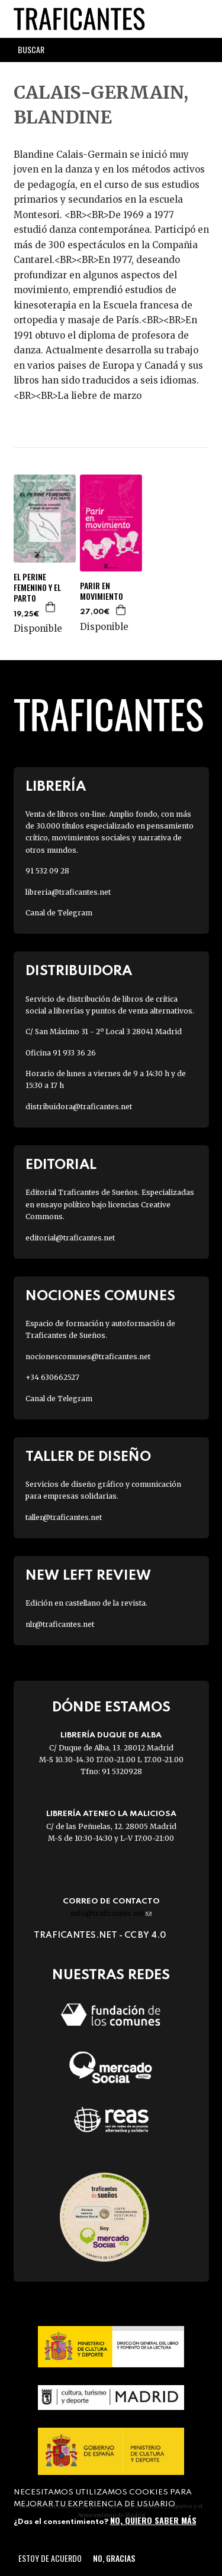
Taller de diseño (88, 1457)
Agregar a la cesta (51, 607)
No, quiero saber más (153, 2520)
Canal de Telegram (58, 912)
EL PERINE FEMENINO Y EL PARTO (37, 587)
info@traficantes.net (111, 1913)
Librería (55, 787)
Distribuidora (78, 971)
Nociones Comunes (100, 1296)
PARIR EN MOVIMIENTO (101, 591)
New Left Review (88, 1576)
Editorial (60, 1165)
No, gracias (114, 2558)
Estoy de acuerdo (50, 2558)
